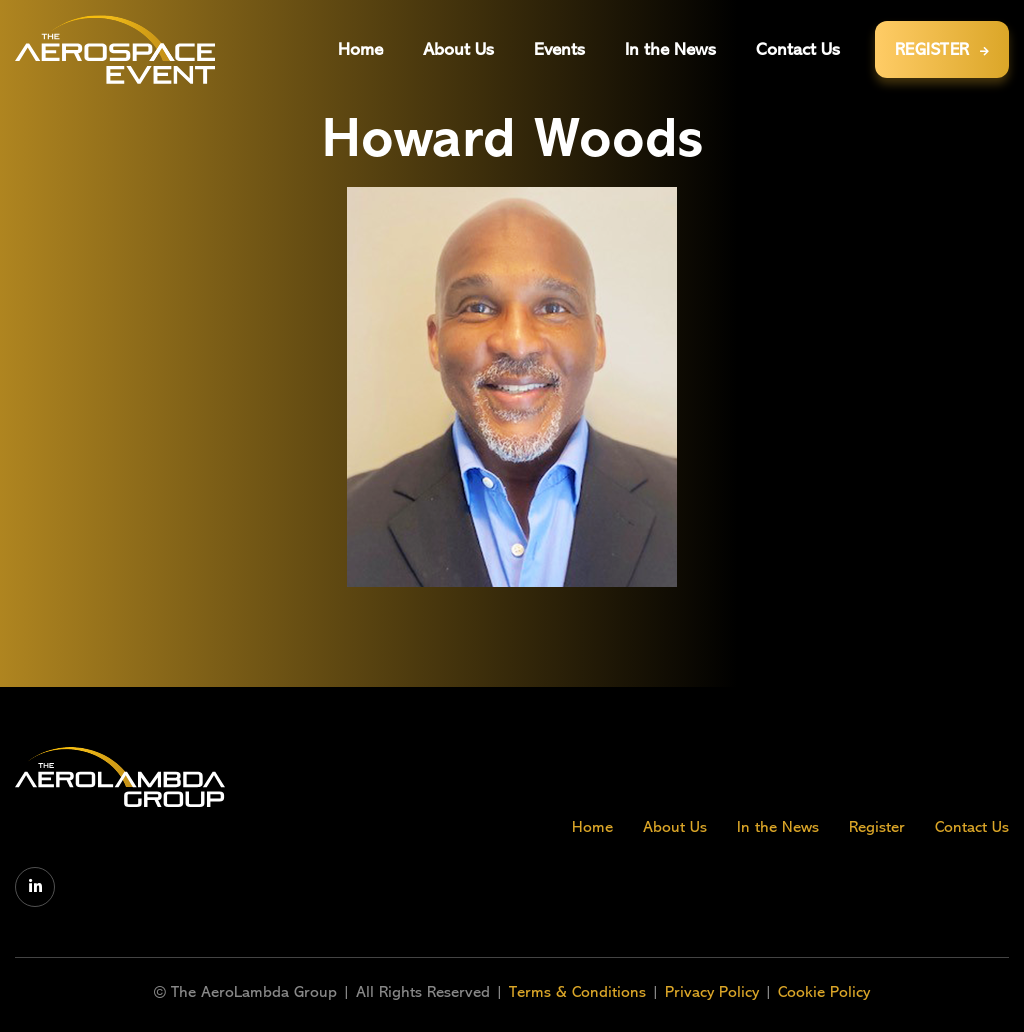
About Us (675, 827)
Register (877, 827)
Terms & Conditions (580, 992)
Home (592, 827)
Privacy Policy (712, 992)
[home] (115, 49)
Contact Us (972, 827)
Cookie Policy (824, 992)
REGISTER (942, 49)
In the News (778, 827)
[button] (559, 49)
